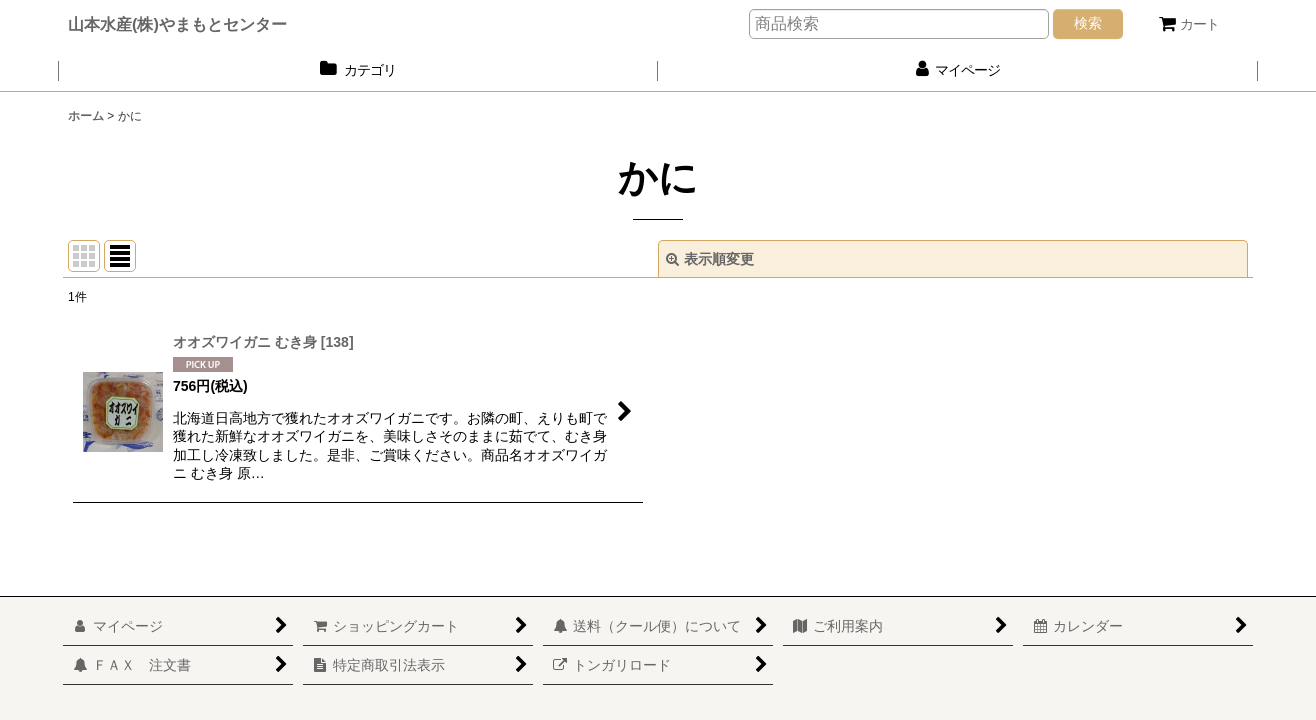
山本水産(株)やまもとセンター (177, 24)
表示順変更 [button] (710, 259)
